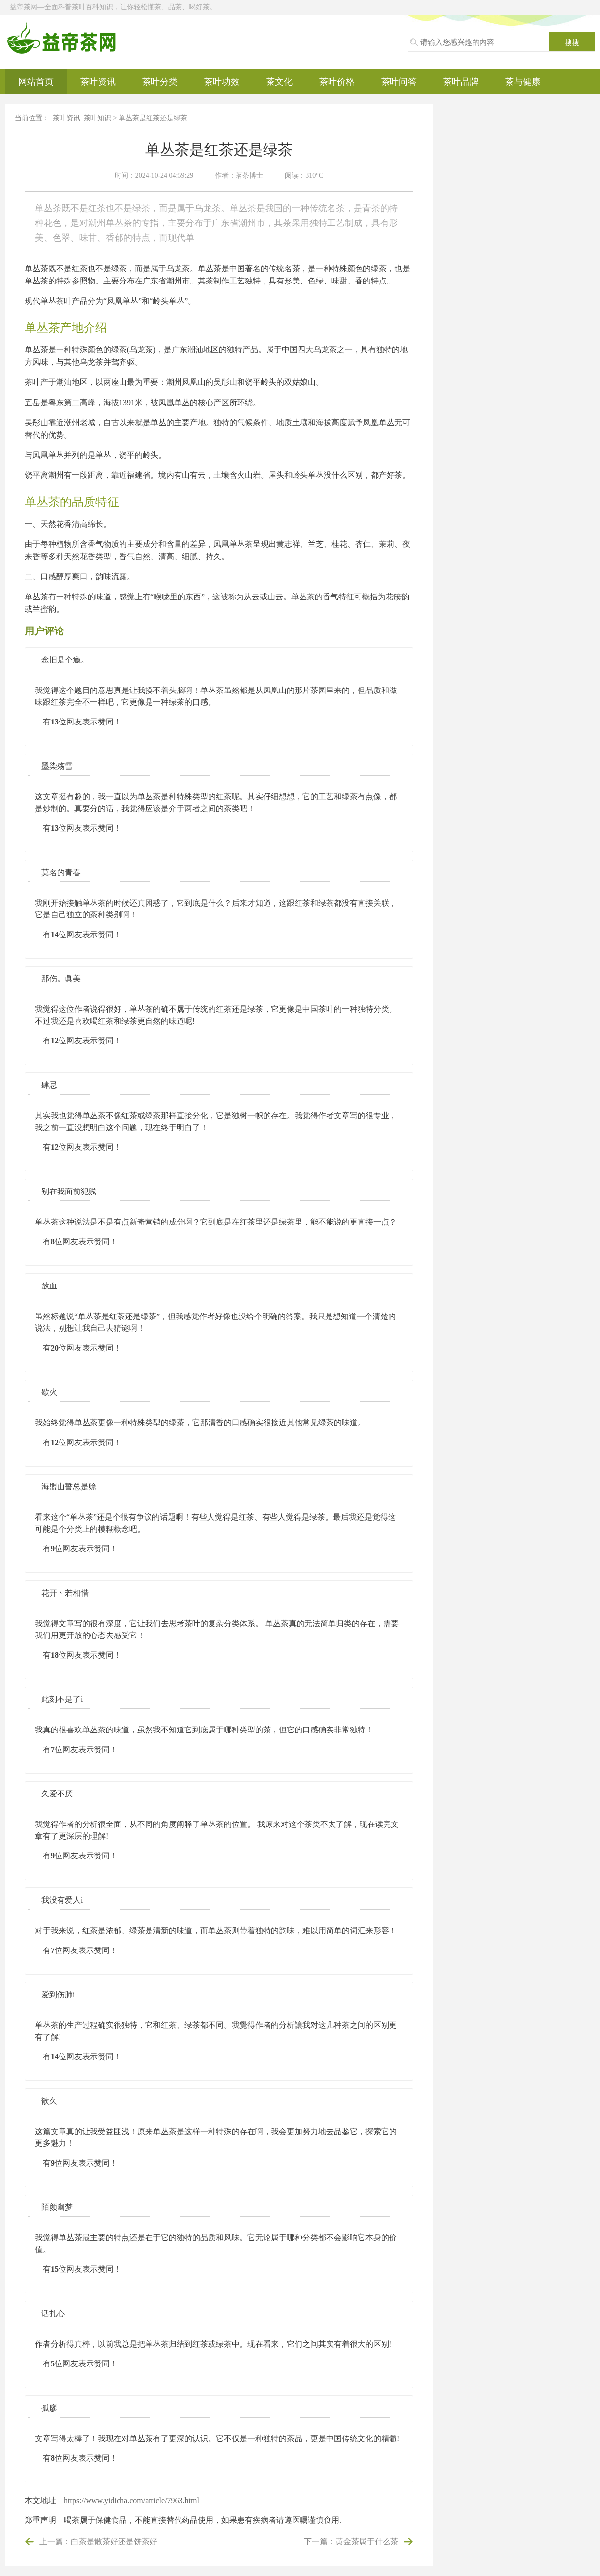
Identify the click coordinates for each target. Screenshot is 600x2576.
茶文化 (279, 82)
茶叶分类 (160, 82)
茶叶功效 (222, 82)
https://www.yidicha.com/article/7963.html (131, 2500)
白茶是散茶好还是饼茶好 (114, 2541)
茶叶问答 (399, 82)
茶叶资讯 (98, 82)
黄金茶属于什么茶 (366, 2541)
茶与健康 (522, 82)
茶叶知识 (97, 118)
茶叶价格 (337, 82)
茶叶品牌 (461, 82)
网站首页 (36, 82)
